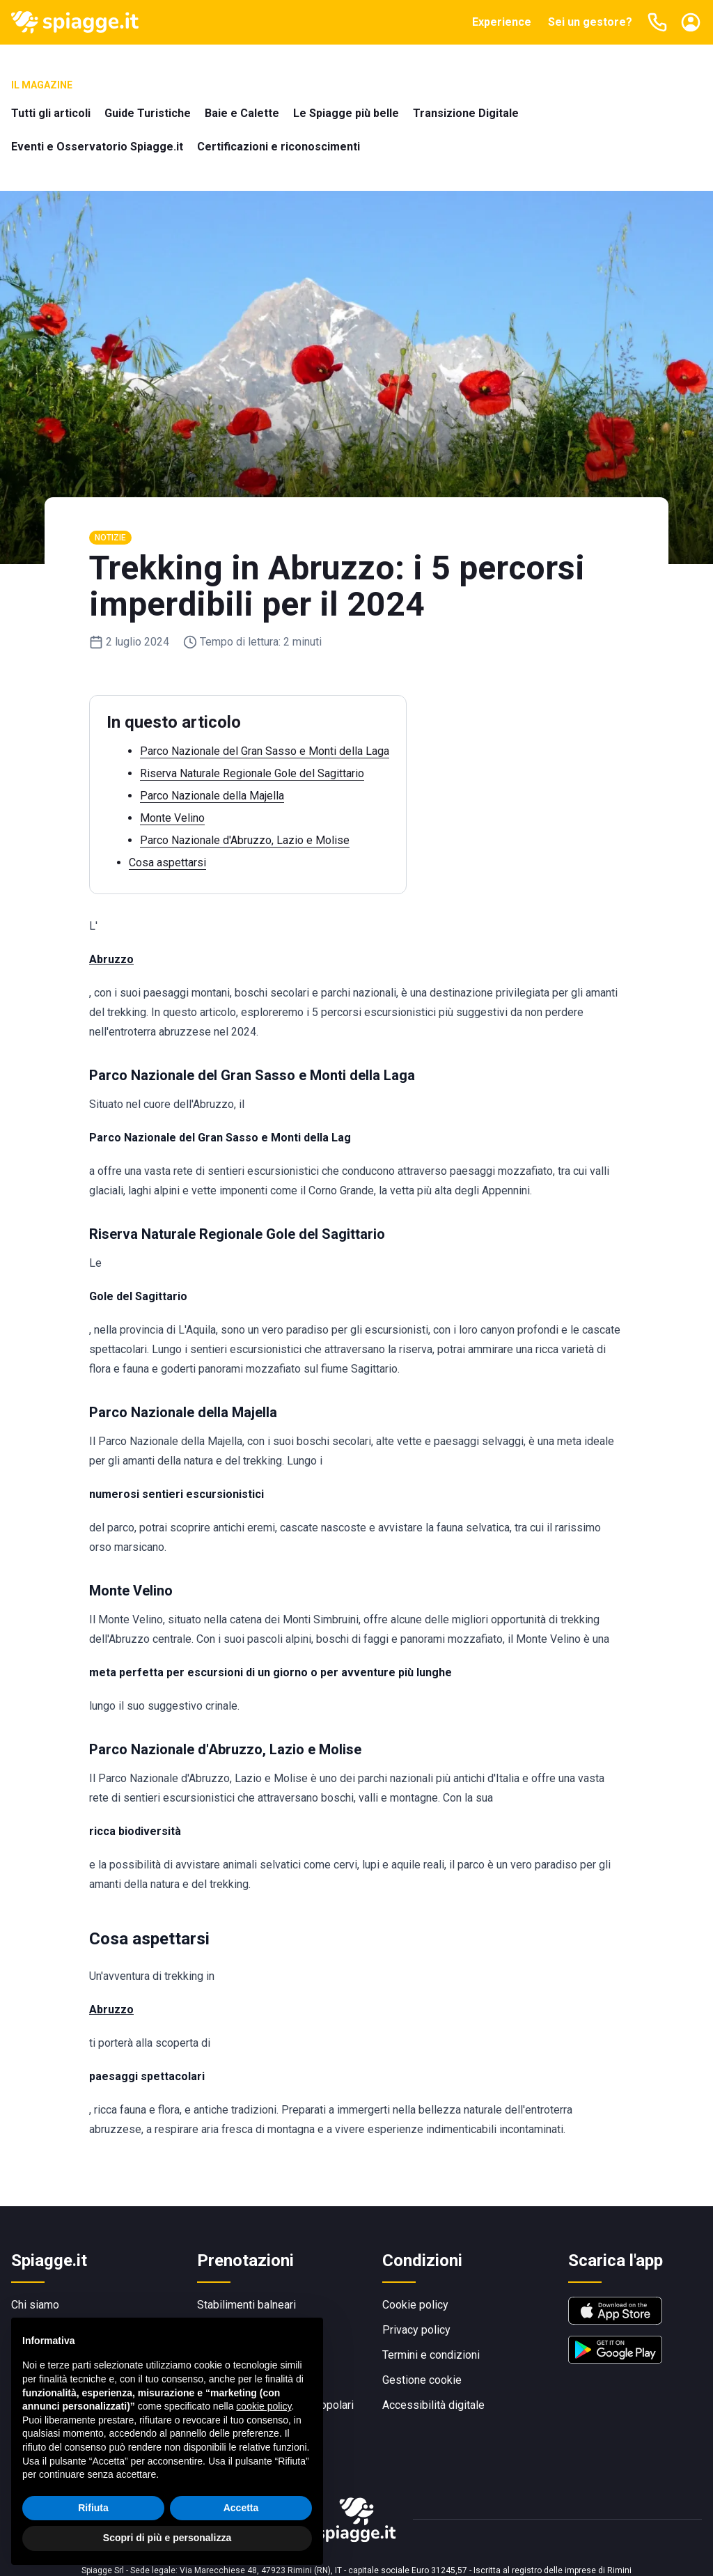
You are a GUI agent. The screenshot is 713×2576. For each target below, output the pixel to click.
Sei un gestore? (590, 22)
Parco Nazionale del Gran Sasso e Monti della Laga (264, 751)
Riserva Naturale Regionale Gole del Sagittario (252, 773)
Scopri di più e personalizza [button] (167, 2537)
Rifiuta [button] (93, 2507)
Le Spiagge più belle (346, 113)
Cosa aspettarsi (167, 862)
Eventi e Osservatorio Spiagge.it (97, 146)
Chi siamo (35, 2304)
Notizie (110, 537)
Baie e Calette (242, 113)
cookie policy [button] (263, 2406)
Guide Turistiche (147, 113)
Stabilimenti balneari (246, 2304)
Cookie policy (415, 2304)
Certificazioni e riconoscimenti (278, 146)
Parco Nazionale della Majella (212, 795)
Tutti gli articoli (51, 113)
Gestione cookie (422, 2380)
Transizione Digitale (466, 113)
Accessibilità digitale (433, 2405)
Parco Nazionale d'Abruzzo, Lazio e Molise (245, 840)
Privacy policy (416, 2329)
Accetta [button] (241, 2507)
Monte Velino (172, 818)
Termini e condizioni (431, 2355)
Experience (501, 22)
